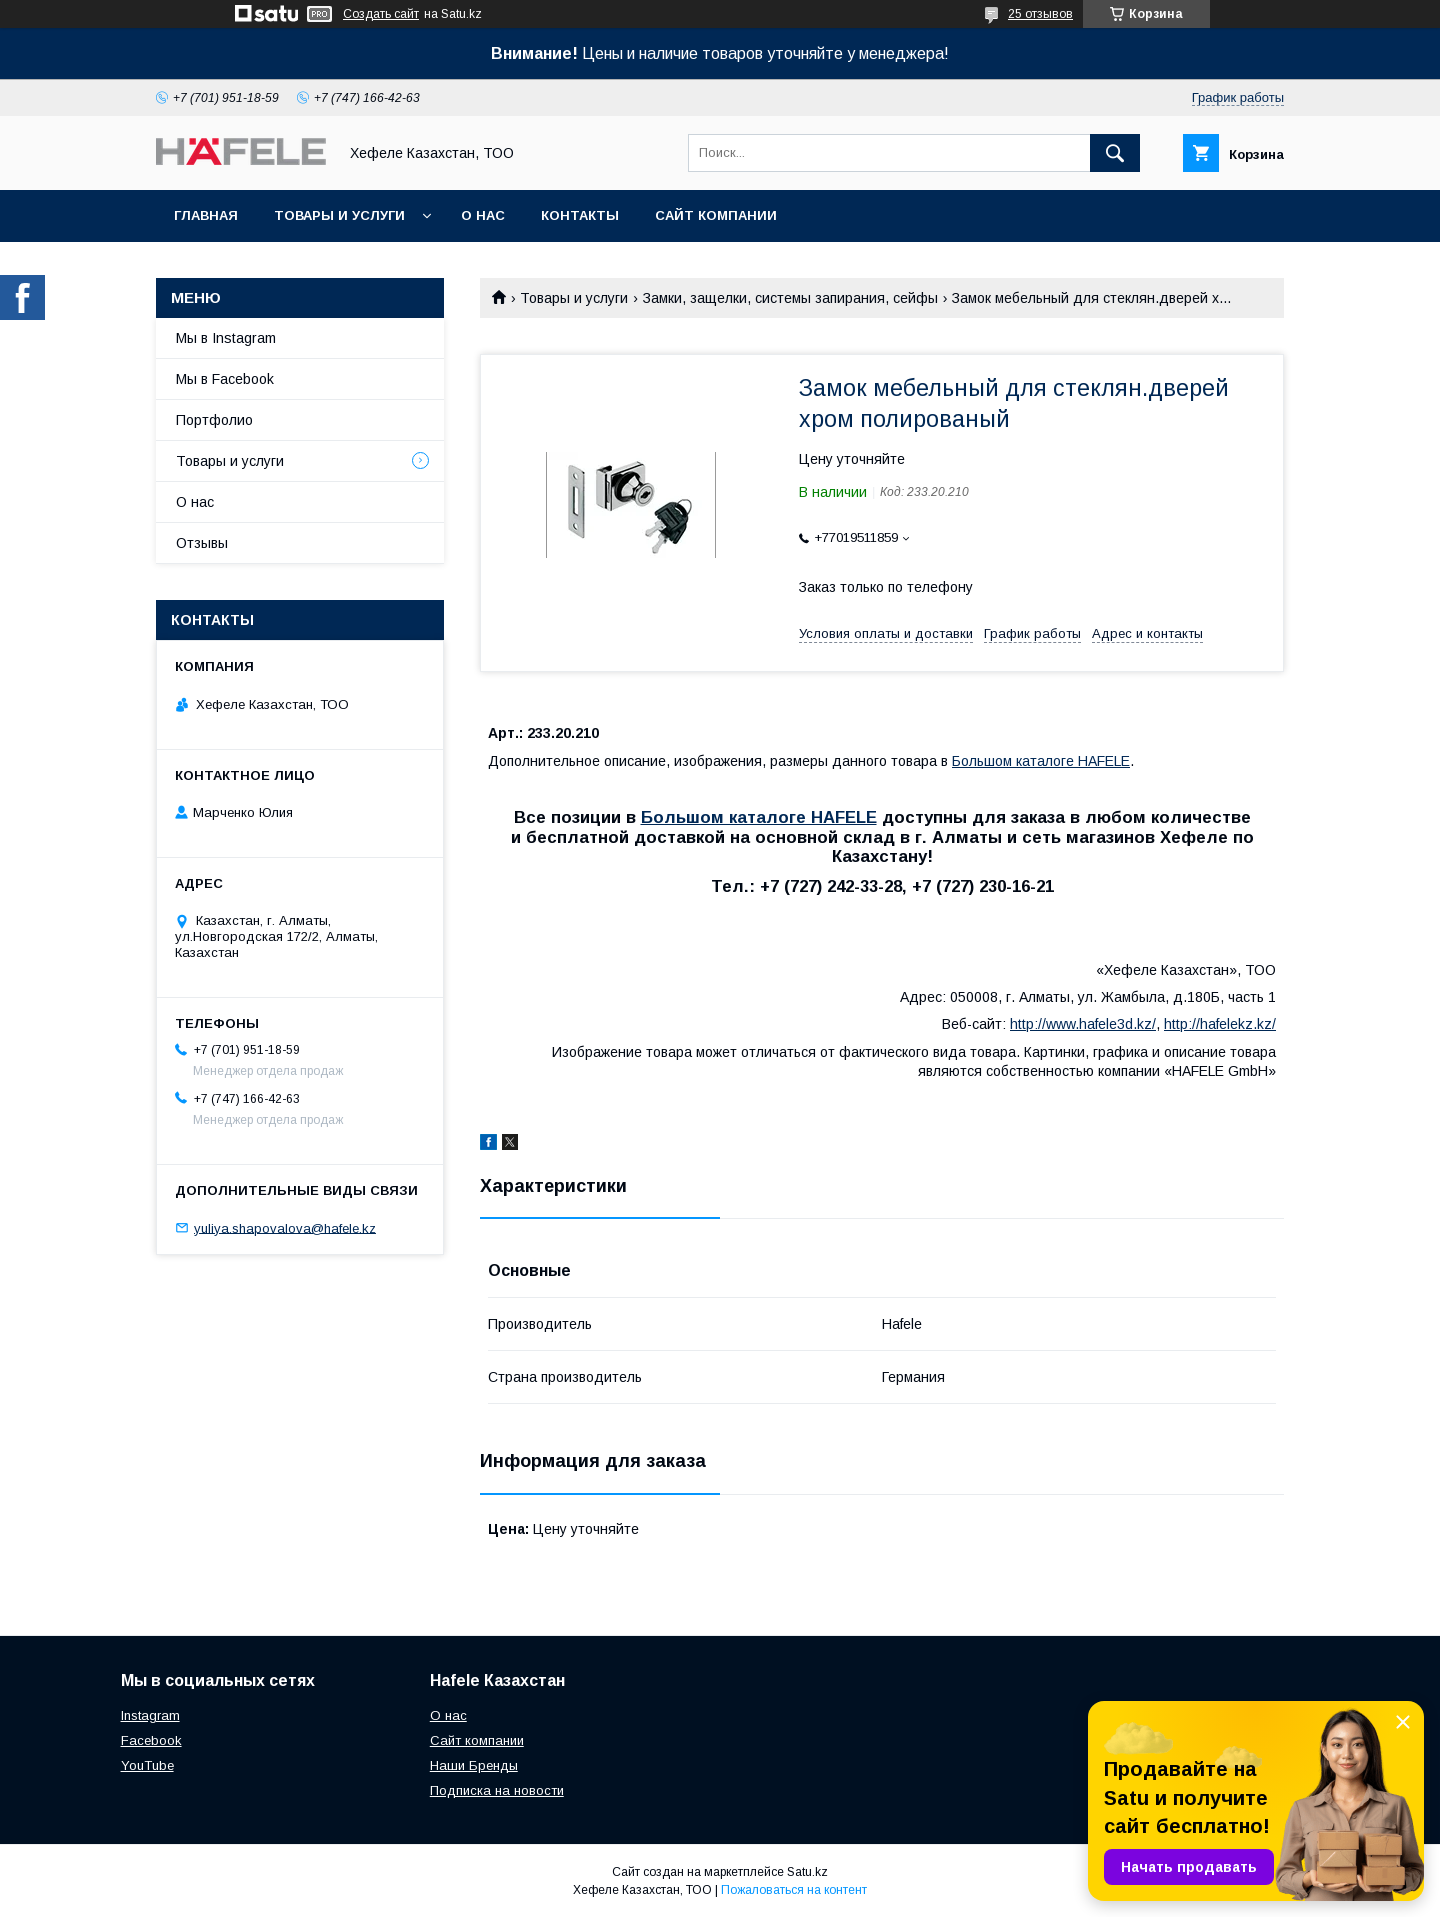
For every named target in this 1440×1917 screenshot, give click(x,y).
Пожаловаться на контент (794, 1890)
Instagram (150, 1715)
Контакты (580, 215)
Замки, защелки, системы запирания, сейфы (790, 298)
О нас (483, 215)
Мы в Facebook (225, 379)
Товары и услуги (339, 215)
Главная (206, 215)
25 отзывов (1040, 14)
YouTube (147, 1765)
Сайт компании (716, 215)
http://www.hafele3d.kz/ (1083, 1024)
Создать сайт (381, 14)
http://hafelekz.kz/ (1220, 1024)
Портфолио (214, 420)
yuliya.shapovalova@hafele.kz (285, 1227)
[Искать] (1115, 153)
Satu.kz (807, 1872)
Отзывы (202, 543)
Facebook (151, 1740)
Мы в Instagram (226, 338)
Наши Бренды (474, 1765)
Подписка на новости (497, 1790)
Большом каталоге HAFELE (1041, 761)
